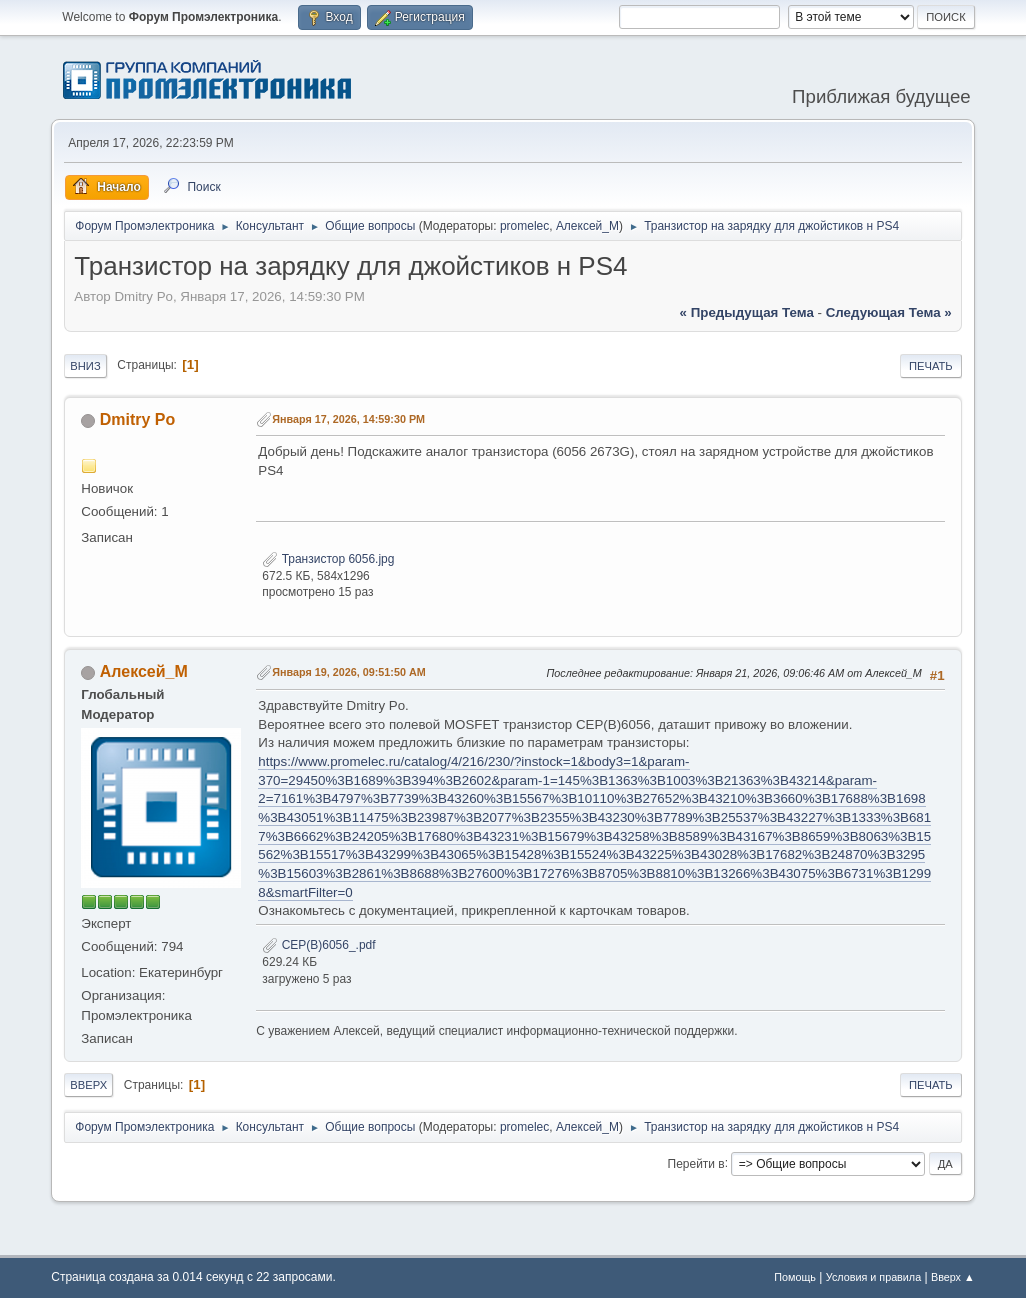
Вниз (85, 366)
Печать (931, 366)
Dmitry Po (138, 419)
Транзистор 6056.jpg (328, 559)
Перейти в (696, 1163)
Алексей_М (587, 226)
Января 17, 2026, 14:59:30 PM (348, 419)
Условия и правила (873, 1277)
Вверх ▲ (953, 1277)
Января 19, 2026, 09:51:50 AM (348, 672)
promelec (524, 226)
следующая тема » (889, 312)
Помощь (795, 1277)
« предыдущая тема (747, 312)
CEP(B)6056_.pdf (318, 945)
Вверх (88, 1085)
